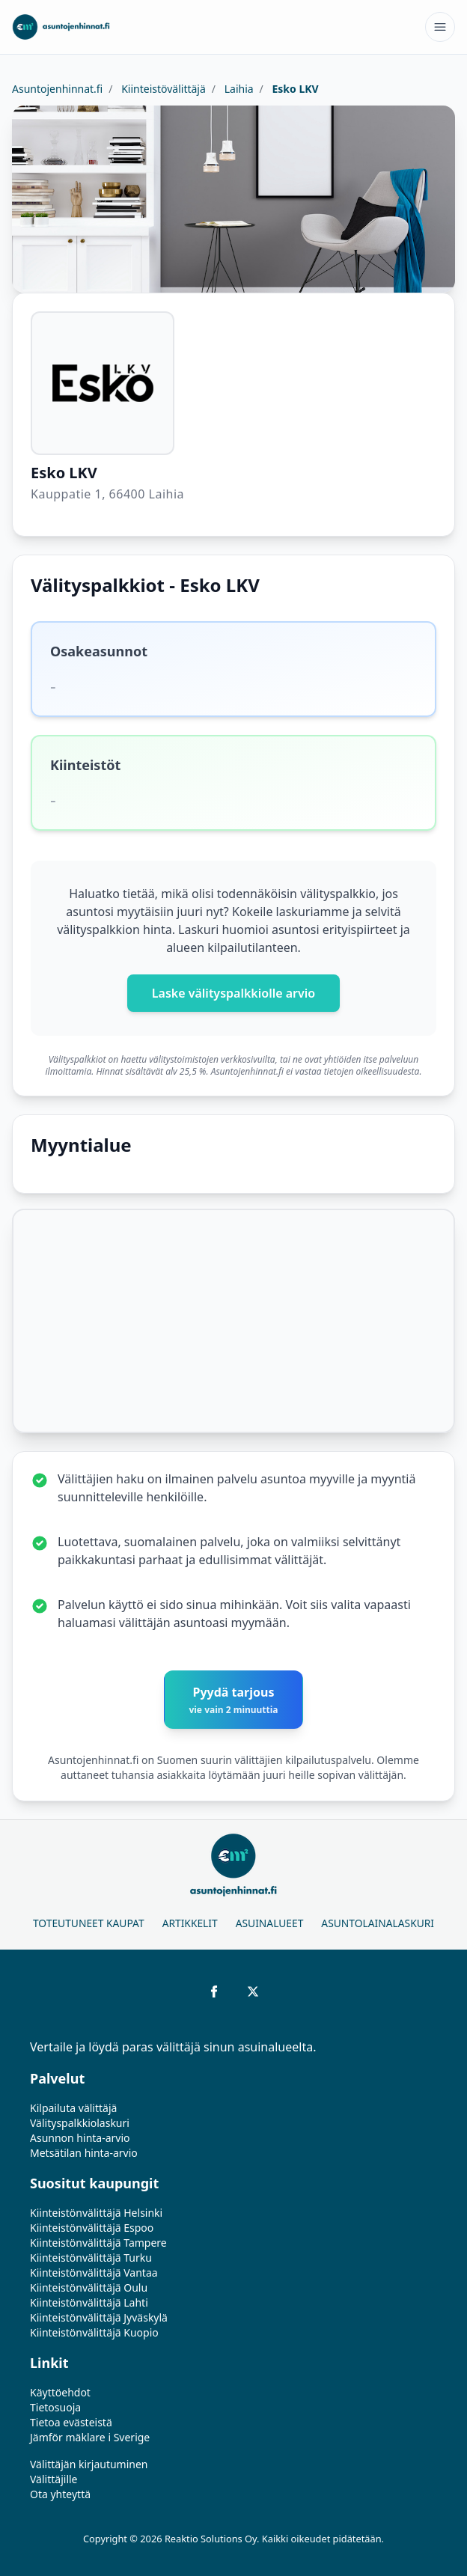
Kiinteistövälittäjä (162, 89)
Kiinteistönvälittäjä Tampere (98, 2242)
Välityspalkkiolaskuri (79, 2123)
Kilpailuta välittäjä (73, 2108)
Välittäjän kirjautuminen (89, 2464)
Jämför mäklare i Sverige (90, 2437)
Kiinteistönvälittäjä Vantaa (94, 2272)
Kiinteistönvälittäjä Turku (91, 2257)
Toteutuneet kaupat (88, 1923)
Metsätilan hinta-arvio (84, 2153)
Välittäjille (54, 2479)
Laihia (238, 89)
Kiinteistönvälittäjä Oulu (88, 2287)
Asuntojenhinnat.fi (57, 89)
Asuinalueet (270, 1923)
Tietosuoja (55, 2407)
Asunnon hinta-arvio (80, 2138)
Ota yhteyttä (60, 2494)
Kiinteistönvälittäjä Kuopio (94, 2332)
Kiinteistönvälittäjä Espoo (91, 2228)
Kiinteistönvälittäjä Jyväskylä (99, 2317)
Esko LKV (294, 89)
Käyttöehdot (60, 2392)
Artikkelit (190, 1923)
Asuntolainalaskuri (377, 1923)
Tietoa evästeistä (71, 2422)
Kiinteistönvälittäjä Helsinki (96, 2213)
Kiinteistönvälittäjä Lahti (89, 2302)
